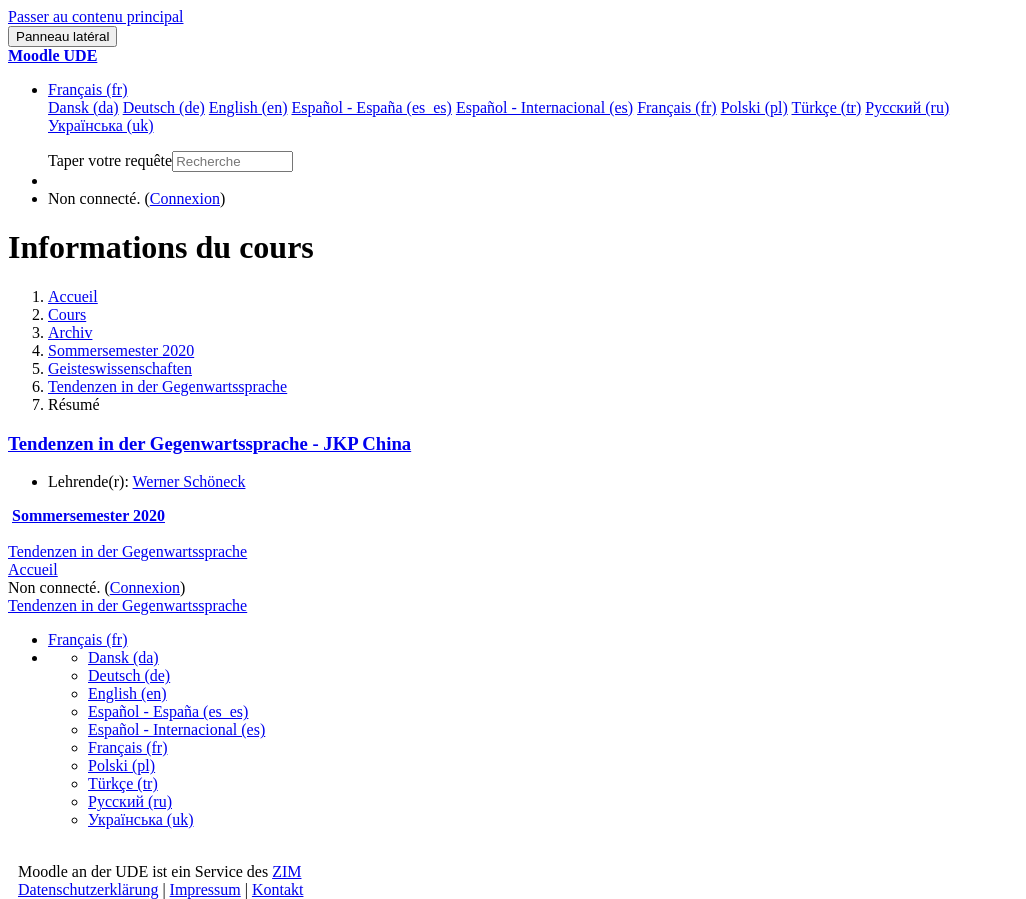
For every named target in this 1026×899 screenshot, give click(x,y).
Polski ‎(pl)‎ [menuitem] (754, 107)
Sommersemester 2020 (121, 350)
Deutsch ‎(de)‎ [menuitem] (164, 107)
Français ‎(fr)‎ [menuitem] (677, 107)
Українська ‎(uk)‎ (141, 819)
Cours (67, 314)
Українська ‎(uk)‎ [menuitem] (101, 125)
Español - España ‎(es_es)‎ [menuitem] (371, 107)
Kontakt (278, 889)
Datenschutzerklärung (88, 889)
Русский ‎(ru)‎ (130, 801)
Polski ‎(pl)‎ (121, 765)
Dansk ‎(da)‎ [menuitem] (83, 107)
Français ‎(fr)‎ (88, 89)
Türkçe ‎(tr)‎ (123, 783)
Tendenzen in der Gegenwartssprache (167, 386)
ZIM (286, 871)
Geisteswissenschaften (120, 368)
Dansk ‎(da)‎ (123, 657)
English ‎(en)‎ (127, 693)
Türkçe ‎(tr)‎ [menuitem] (827, 107)
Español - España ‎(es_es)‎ (168, 711)
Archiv (70, 332)
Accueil (73, 296)
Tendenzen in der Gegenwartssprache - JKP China (209, 443)
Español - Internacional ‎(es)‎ (176, 729)
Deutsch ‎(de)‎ (129, 675)
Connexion (185, 198)
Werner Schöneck (189, 481)
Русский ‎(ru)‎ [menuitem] (907, 107)
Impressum (205, 889)
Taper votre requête (110, 160)
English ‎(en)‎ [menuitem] (248, 107)
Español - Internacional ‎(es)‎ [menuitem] (544, 107)
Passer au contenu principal (96, 16)
